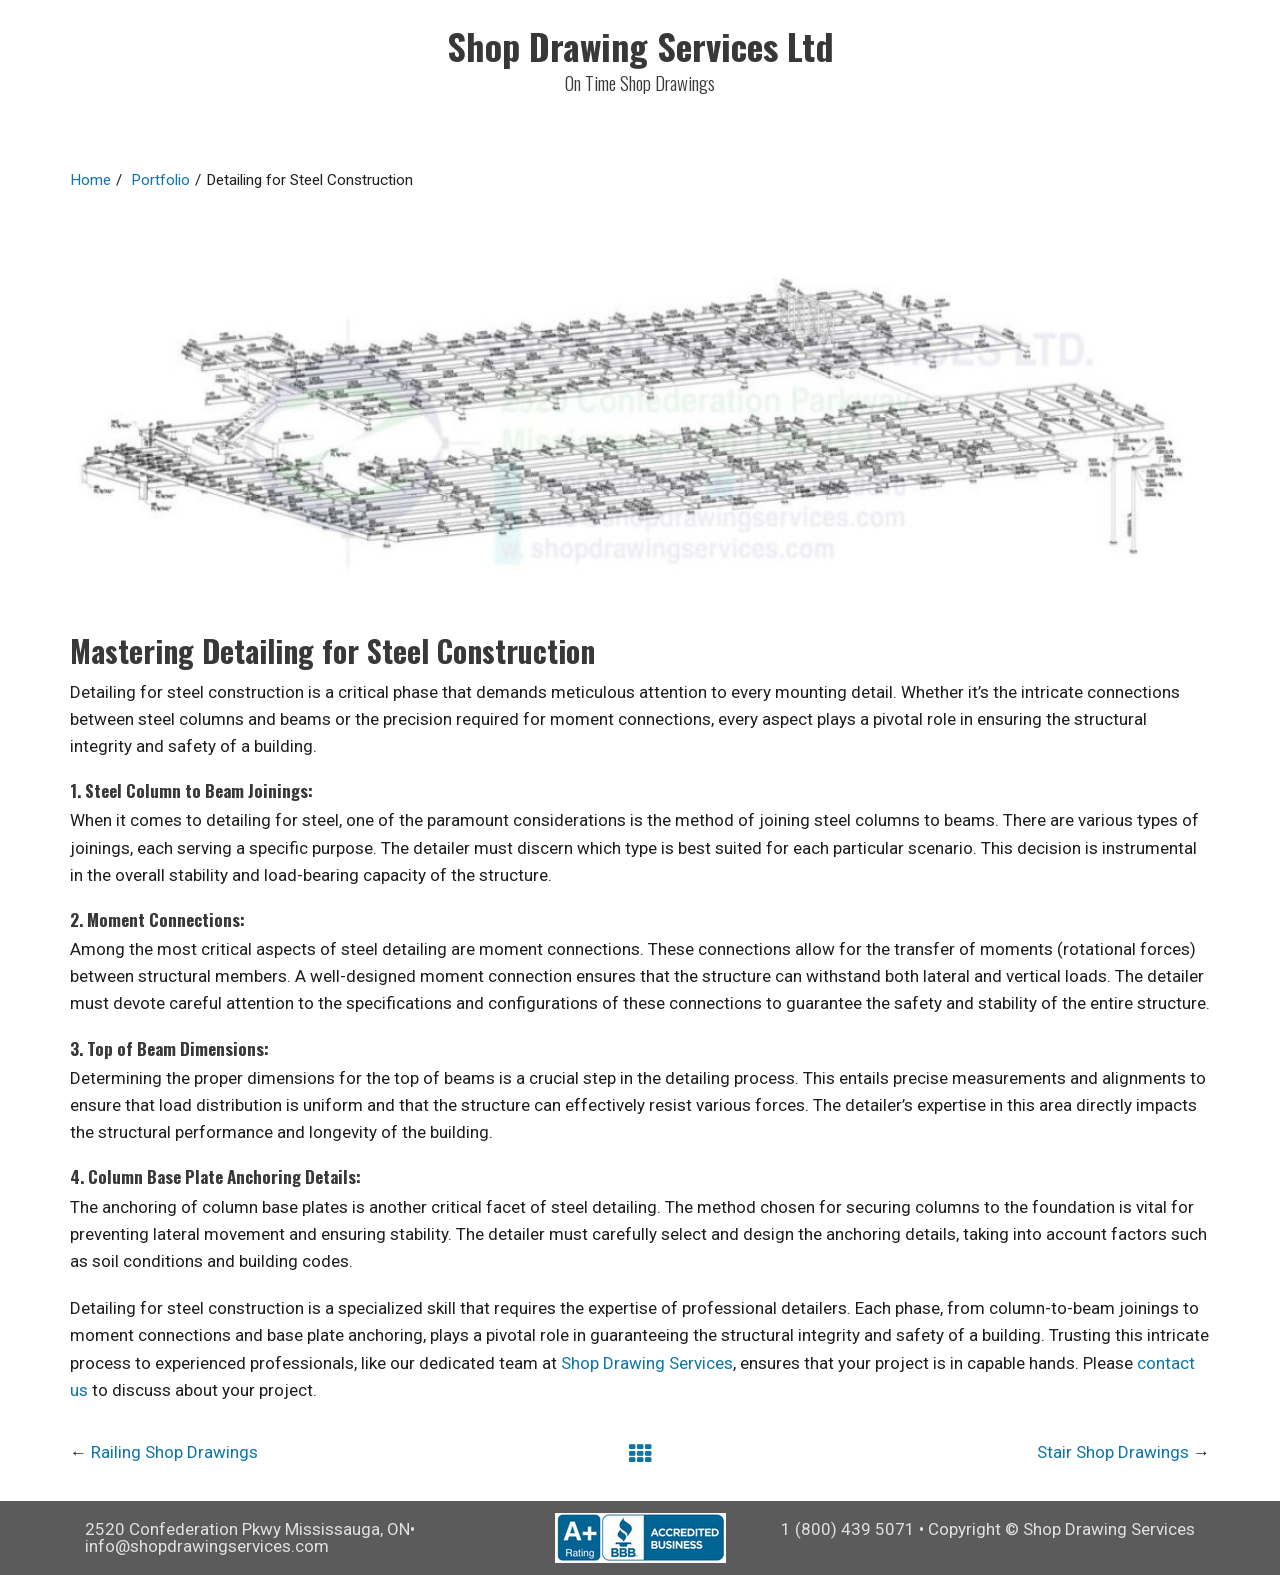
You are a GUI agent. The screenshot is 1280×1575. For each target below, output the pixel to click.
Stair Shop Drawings (1113, 1452)
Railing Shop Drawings (174, 1452)
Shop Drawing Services (647, 1363)
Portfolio (160, 180)
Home (90, 180)
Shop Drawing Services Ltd (640, 45)
